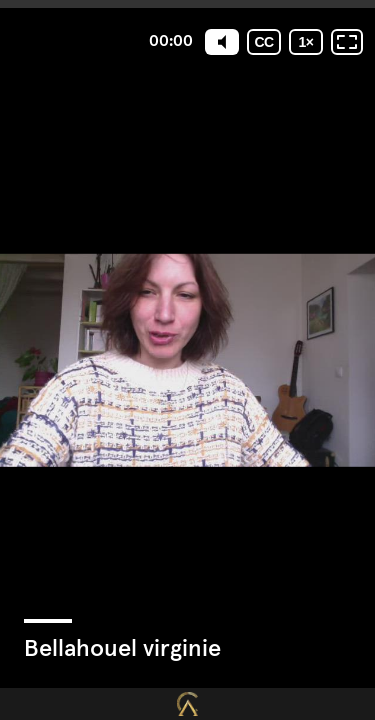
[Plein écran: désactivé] (347, 42)
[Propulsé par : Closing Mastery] (187, 704)
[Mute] (222, 42)
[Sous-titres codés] (264, 42)
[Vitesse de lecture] (306, 42)
